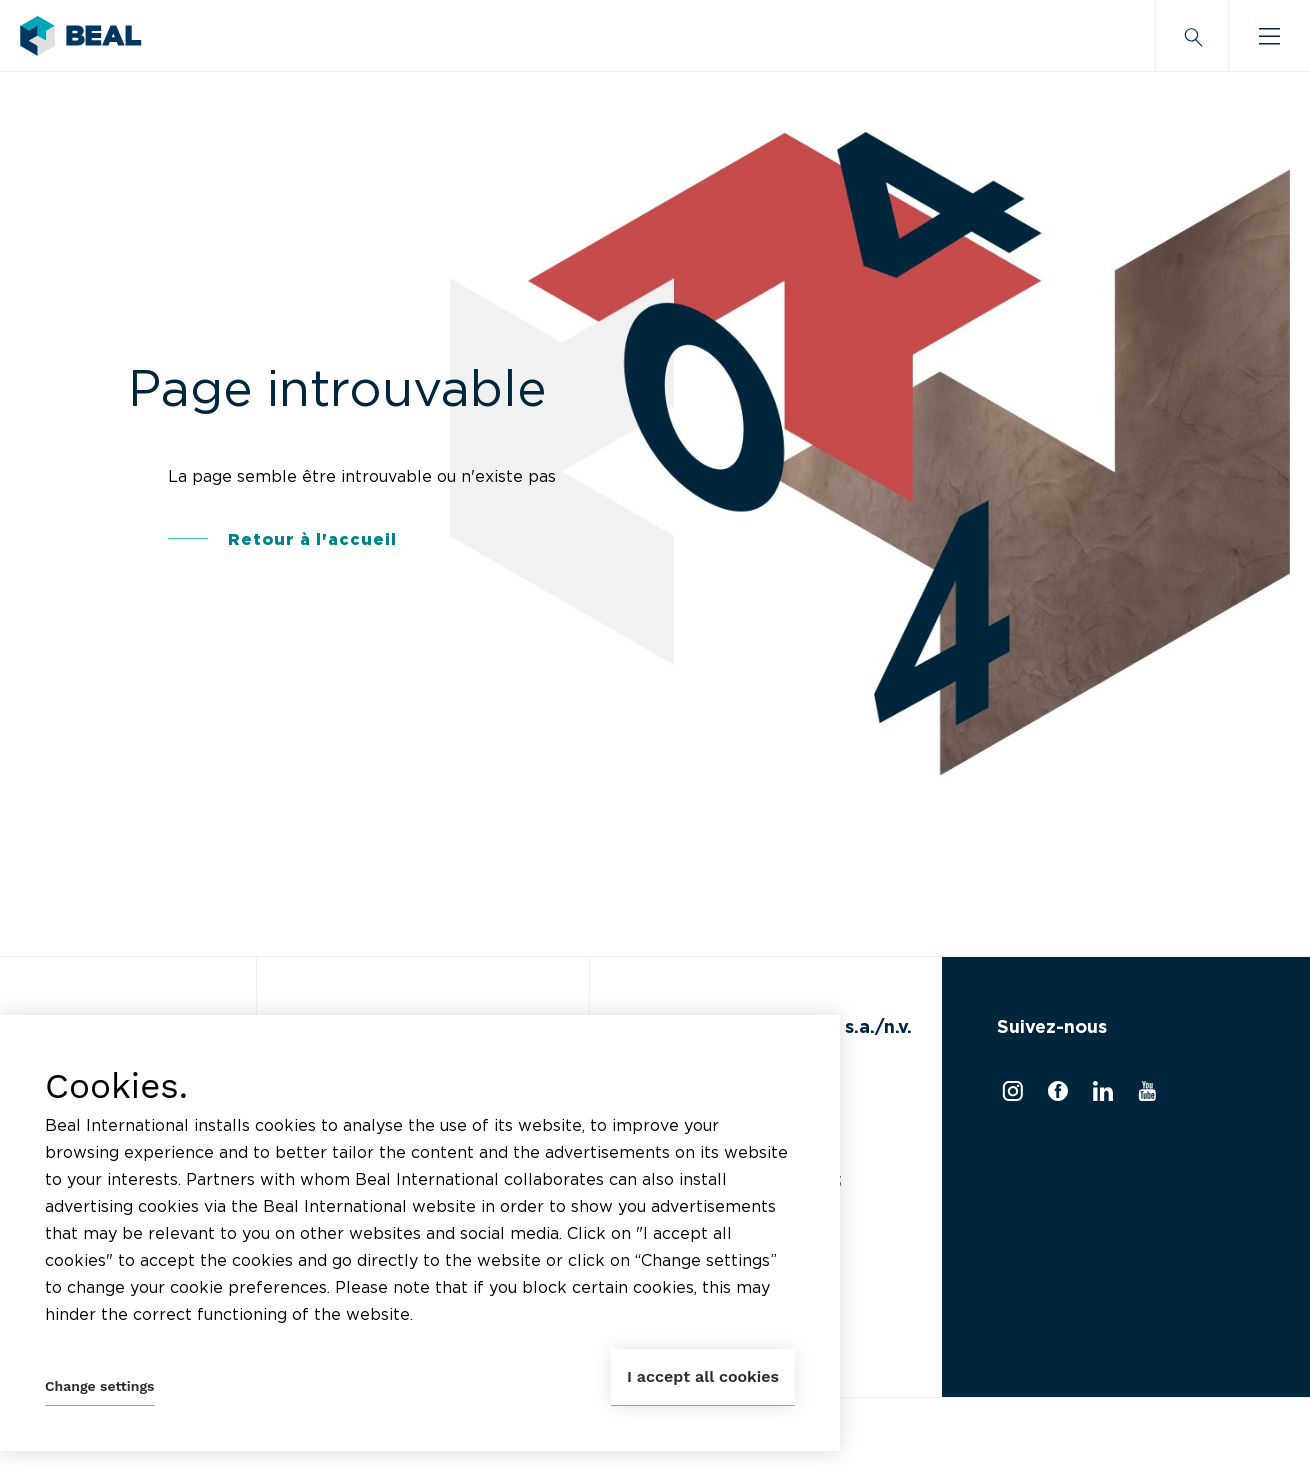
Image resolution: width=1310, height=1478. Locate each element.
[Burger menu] (1269, 36)
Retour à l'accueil (312, 540)
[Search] (1192, 36)
